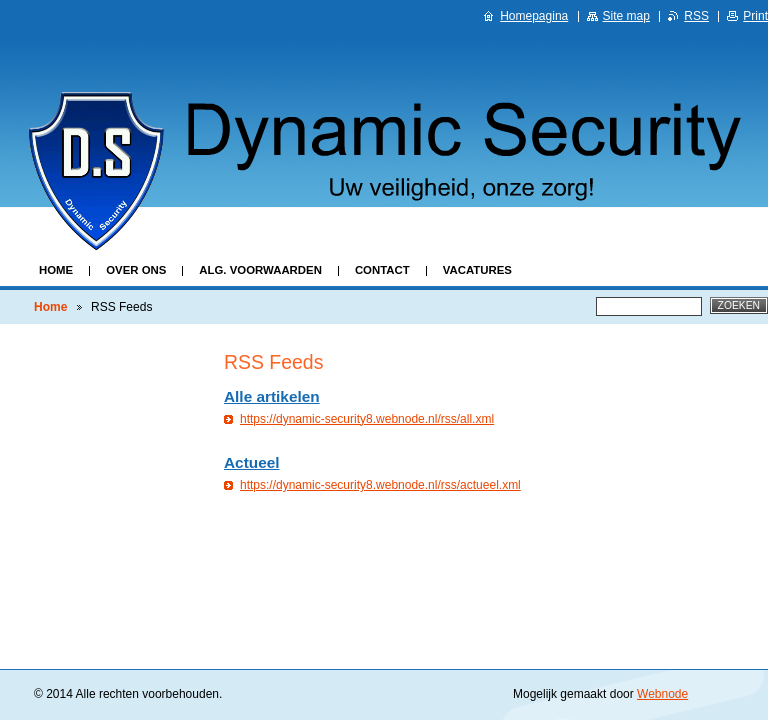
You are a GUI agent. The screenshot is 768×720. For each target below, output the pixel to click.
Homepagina (534, 16)
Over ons (136, 270)
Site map (626, 16)
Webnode (662, 694)
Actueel (251, 462)
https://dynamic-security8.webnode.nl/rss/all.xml (367, 419)
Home (56, 270)
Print (755, 16)
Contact (382, 270)
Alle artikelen (272, 396)
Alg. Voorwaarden (260, 270)
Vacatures (477, 270)
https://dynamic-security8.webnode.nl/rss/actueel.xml (380, 485)
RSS (696, 16)
